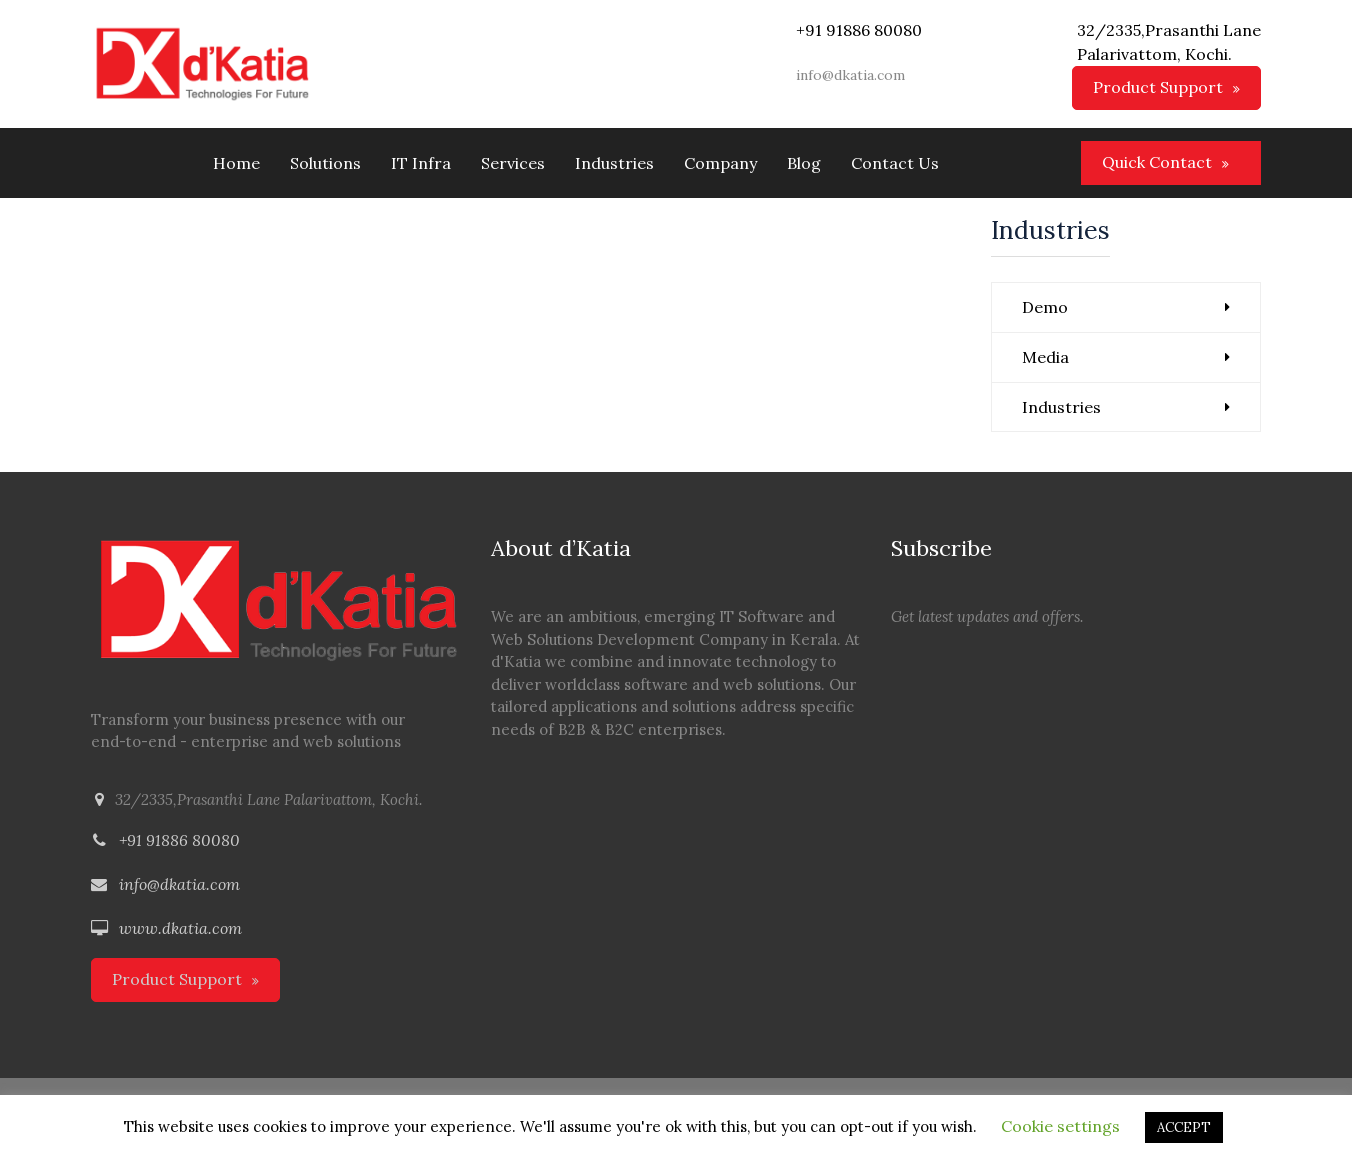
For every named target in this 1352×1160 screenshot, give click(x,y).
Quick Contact (1157, 162)
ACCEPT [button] (1184, 1127)
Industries (1061, 407)
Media (1045, 357)
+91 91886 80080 (179, 840)
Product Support (1158, 87)
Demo (1045, 307)
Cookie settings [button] (1060, 1126)
